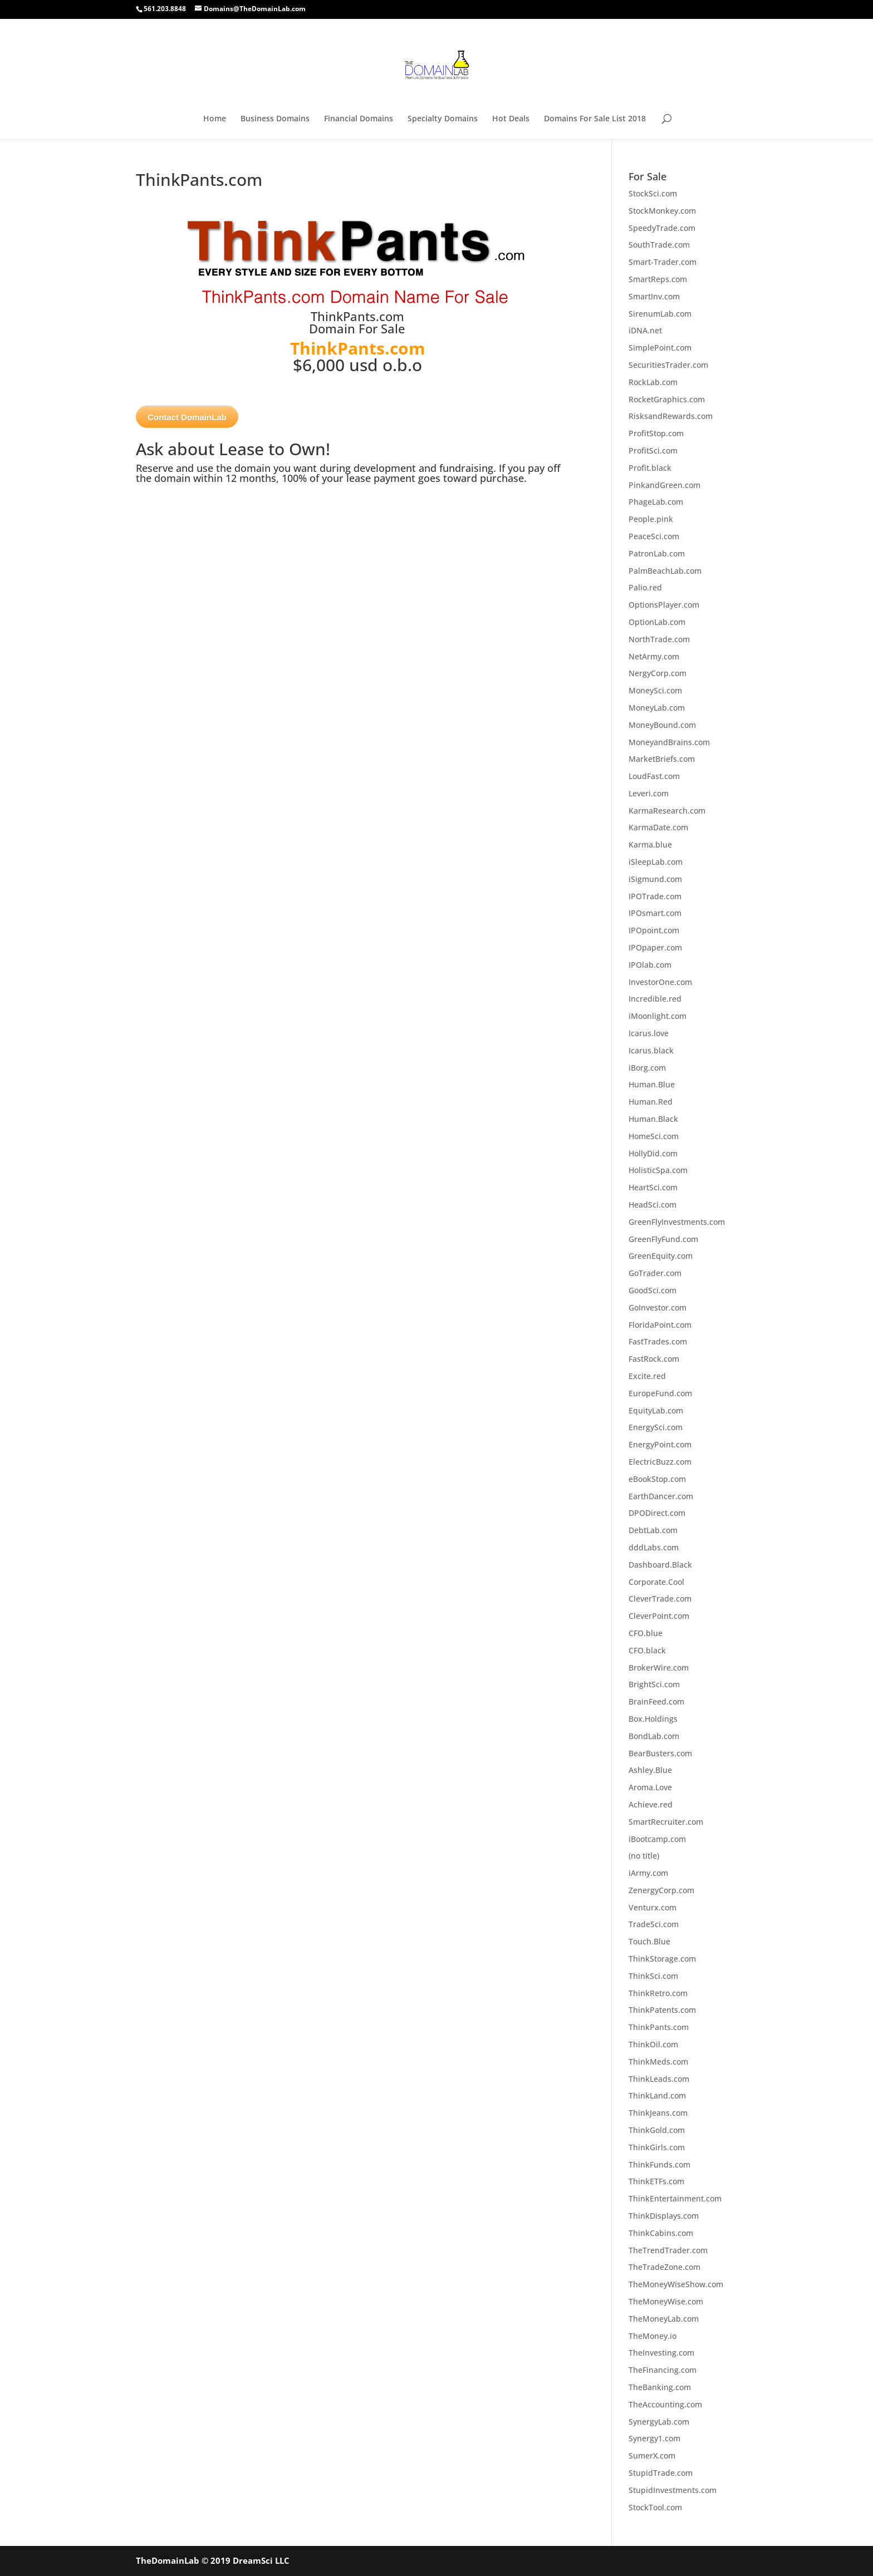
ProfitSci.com (653, 450)
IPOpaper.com (655, 947)
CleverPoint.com (659, 1615)
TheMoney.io (652, 2336)
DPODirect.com (657, 1513)
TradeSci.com (654, 1924)
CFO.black (647, 1650)
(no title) (644, 1855)
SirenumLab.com (660, 313)
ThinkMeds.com (658, 2061)
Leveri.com (649, 793)
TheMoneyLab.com (664, 2318)
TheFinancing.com (663, 2370)
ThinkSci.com (653, 1976)
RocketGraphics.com (667, 399)
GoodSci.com (652, 1290)
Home (214, 119)
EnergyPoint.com (660, 1444)
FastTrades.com (658, 1341)
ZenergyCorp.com (661, 1890)
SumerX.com (652, 2455)
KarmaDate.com (658, 827)
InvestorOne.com (660, 982)
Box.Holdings (653, 1718)
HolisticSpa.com (658, 1170)
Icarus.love (649, 1033)
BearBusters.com (660, 1753)
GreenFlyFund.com (663, 1239)
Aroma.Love (650, 1787)
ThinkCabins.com (661, 2233)
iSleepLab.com (656, 861)
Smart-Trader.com (663, 262)
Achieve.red (651, 1804)
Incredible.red (655, 998)
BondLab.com (654, 1736)
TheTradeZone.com (664, 2267)
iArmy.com (648, 1873)
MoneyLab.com (657, 707)
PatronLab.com (657, 553)
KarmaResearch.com (667, 810)
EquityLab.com (656, 1410)
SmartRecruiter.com (666, 1821)
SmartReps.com (658, 279)
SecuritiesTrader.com (668, 364)
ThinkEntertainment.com (675, 2198)
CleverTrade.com (660, 1598)
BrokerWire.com (659, 1667)
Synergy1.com (654, 2438)
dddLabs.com (654, 1547)
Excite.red (647, 1376)
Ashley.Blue (650, 1770)
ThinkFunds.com (659, 2164)
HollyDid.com (653, 1153)
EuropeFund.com (660, 1393)
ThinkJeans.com (658, 2112)
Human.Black (653, 1119)
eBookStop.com (657, 1479)
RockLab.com (653, 382)
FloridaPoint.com (660, 1324)
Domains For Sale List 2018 (595, 119)
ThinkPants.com (659, 2027)
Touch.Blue (649, 1941)
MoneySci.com (655, 690)
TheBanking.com (660, 2387)
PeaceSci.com (654, 536)
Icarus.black (651, 1050)
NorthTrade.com (659, 639)
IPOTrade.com (655, 896)
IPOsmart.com (655, 913)
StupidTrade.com (661, 2472)
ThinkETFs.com (656, 2181)
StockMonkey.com (662, 210)
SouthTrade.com (659, 244)
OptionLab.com (657, 622)
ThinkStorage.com (662, 1958)
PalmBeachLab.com (665, 570)
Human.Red (651, 1101)
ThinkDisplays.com (664, 2215)
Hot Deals (510, 119)
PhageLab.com (656, 501)
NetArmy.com (654, 656)
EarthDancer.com (661, 1496)
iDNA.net (645, 330)
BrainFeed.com (656, 1701)
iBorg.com (647, 1067)
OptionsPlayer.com (664, 604)
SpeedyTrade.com (662, 228)
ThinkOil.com (653, 2044)
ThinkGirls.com (657, 2147)
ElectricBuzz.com (660, 1461)
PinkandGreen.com (664, 485)
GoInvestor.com (657, 1307)
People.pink (651, 519)
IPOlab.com (650, 964)
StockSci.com (653, 193)
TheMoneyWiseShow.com (676, 2284)
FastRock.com (654, 1358)
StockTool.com (655, 2507)
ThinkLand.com (657, 2095)
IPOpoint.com (654, 930)
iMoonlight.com (657, 1016)
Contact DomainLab (187, 417)
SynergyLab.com (659, 2421)
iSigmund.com (655, 879)
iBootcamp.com (657, 1839)
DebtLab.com (653, 1530)
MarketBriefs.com (662, 758)
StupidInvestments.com (673, 2490)
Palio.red (645, 587)
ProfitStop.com (656, 433)
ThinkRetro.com (658, 1993)
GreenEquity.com (661, 1255)
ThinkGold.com (657, 2130)
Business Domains (275, 119)
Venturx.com (652, 1907)
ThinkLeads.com (659, 2078)
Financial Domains (358, 119)
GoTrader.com (655, 1273)
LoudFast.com (654, 776)
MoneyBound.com (662, 725)
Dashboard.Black (660, 1564)
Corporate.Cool (656, 1582)
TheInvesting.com (661, 2352)
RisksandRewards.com (671, 416)
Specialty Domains (443, 119)
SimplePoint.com (660, 347)
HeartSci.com (653, 1187)
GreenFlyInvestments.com (677, 1221)
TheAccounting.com (665, 2404)
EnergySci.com (656, 1427)
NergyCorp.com (657, 673)
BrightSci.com (654, 1684)
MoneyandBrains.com (669, 742)
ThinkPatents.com (662, 2009)
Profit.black (650, 467)
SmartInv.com (654, 296)
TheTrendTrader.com (668, 2250)
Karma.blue (650, 844)
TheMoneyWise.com (666, 2301)
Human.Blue (652, 1084)
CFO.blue (646, 1633)
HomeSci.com (654, 1136)
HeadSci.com (652, 1204)
